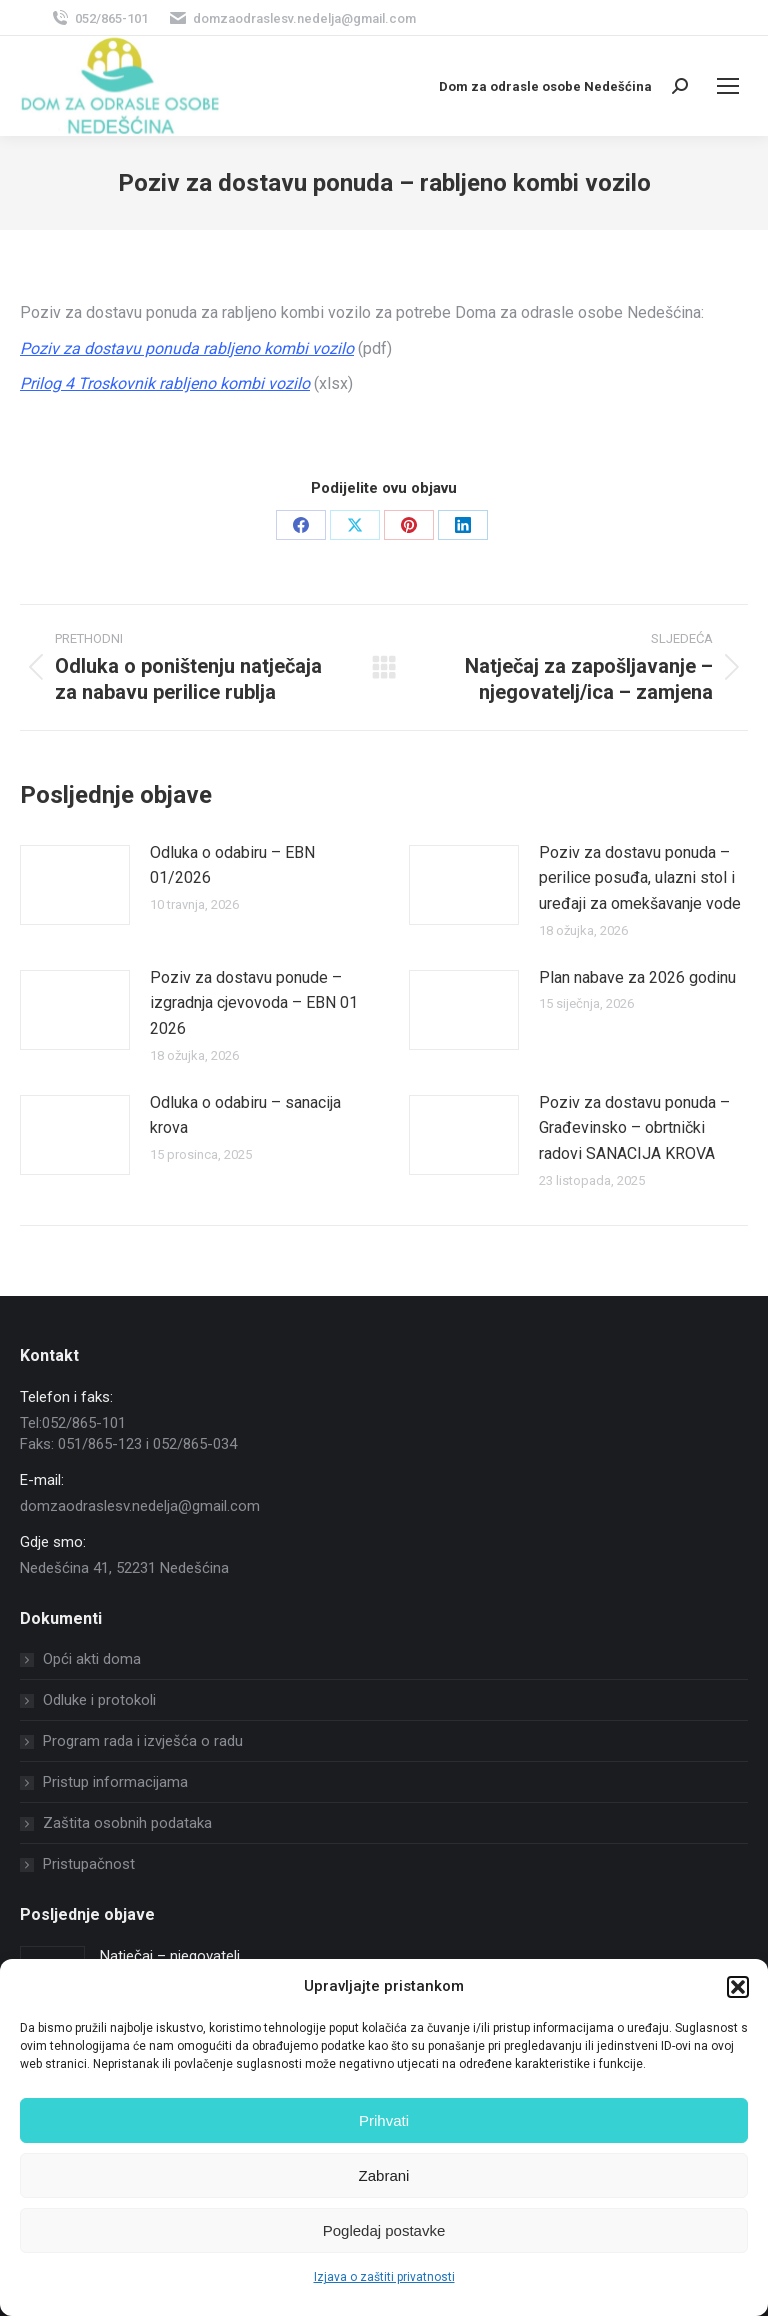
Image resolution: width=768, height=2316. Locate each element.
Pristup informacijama (115, 1782)
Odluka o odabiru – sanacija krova (245, 1115)
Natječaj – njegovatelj (170, 1956)
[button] (738, 1987)
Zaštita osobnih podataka (127, 1823)
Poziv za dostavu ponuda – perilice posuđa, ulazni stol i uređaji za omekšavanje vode (640, 878)
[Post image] (75, 885)
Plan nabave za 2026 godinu (637, 977)
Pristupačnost (89, 1864)
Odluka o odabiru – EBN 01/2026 (232, 865)
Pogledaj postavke (384, 2230)
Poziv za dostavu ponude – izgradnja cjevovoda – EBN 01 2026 (254, 1003)
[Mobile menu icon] (728, 86)
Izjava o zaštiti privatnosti (384, 2277)
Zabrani (384, 2175)
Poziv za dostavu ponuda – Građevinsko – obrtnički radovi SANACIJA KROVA (634, 1128)
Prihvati (384, 2120)
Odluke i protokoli (99, 1700)
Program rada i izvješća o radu (143, 1741)
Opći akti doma (92, 1659)
